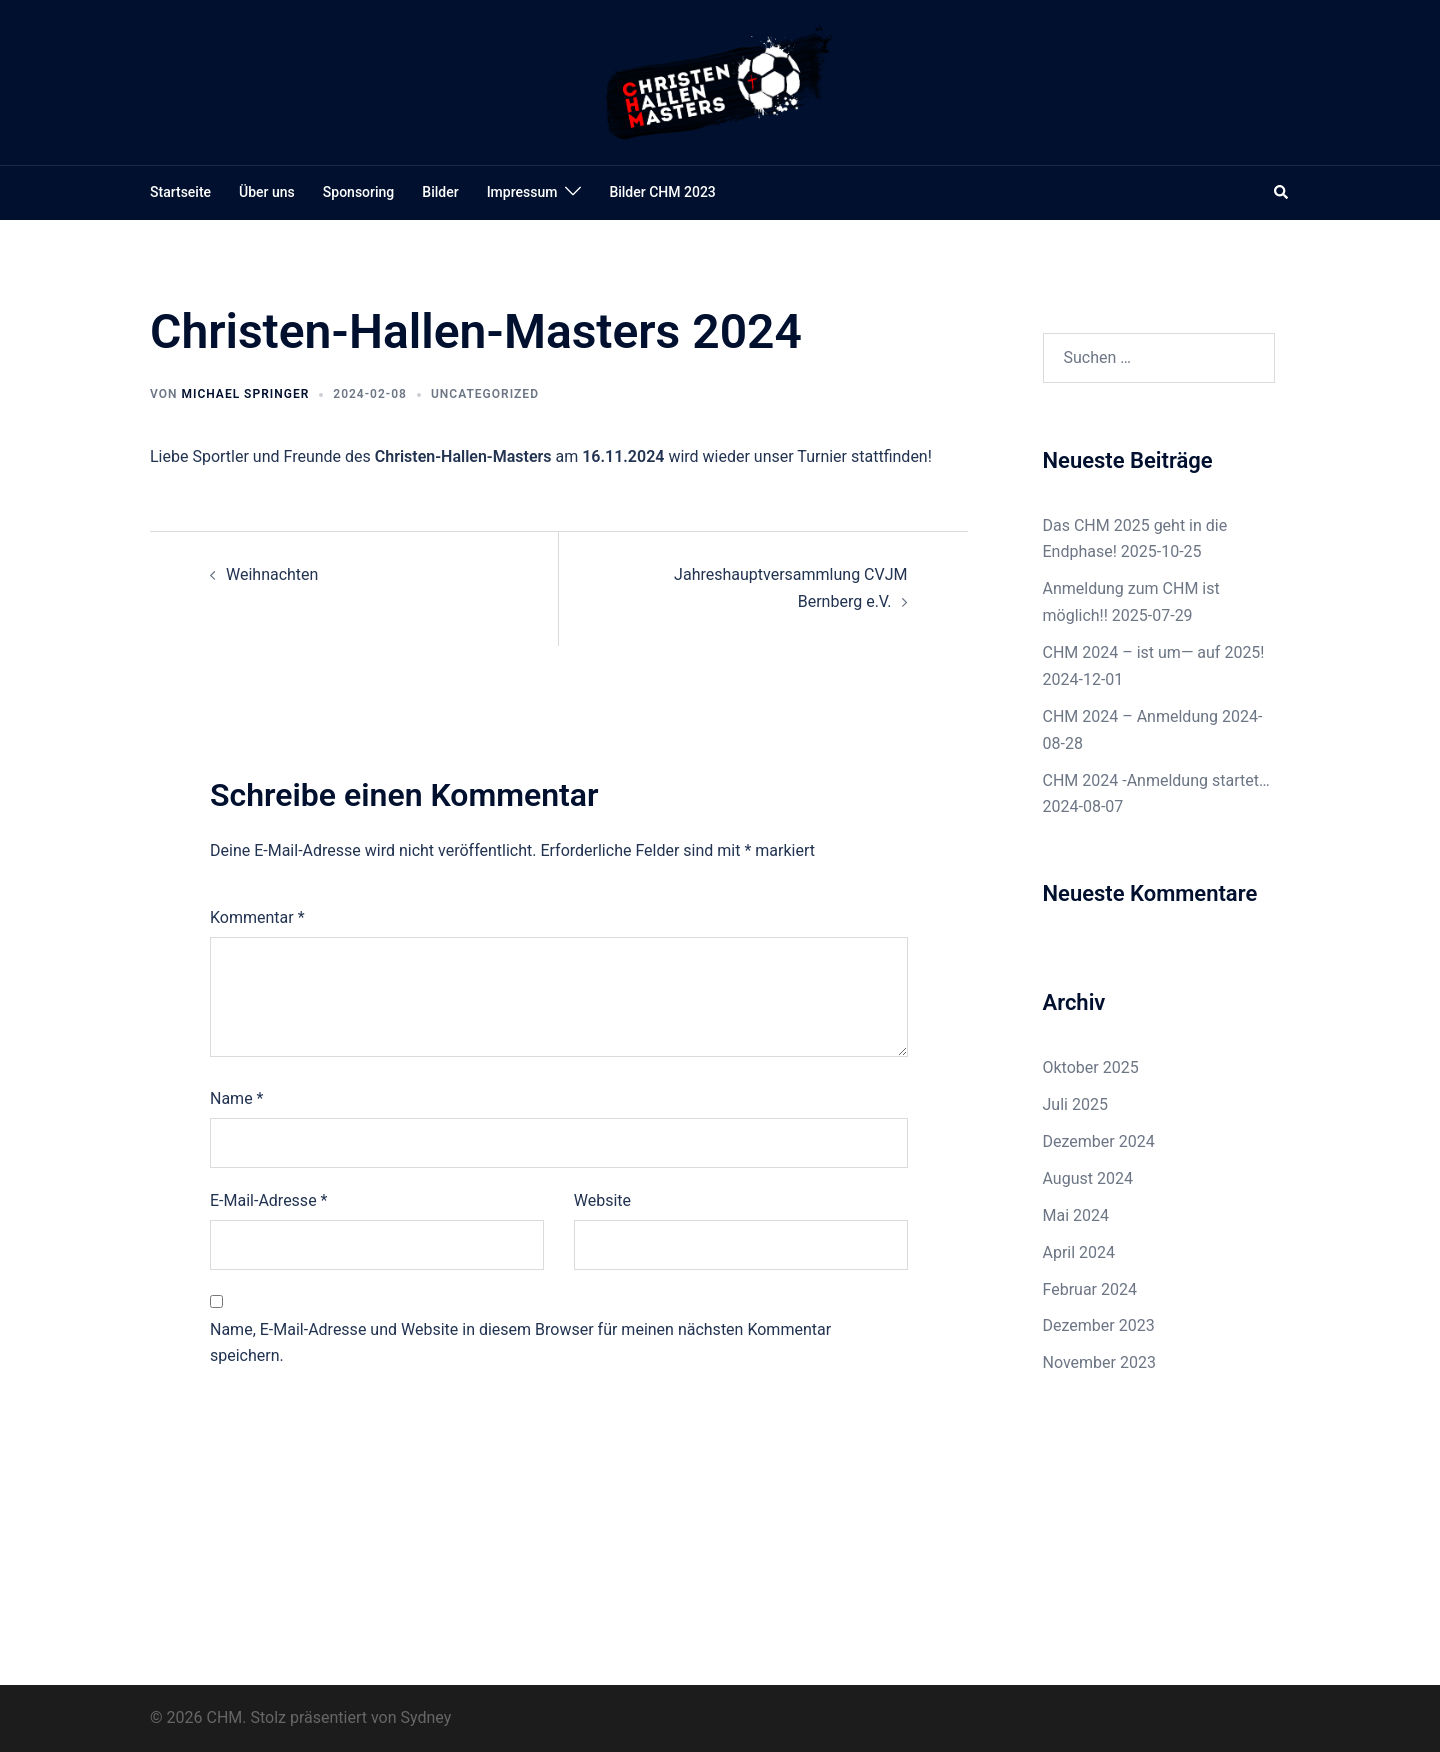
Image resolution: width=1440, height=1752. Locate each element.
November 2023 (1099, 1362)
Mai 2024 (1076, 1215)
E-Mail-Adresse (268, 1200)
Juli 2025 (1075, 1104)
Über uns (267, 192)
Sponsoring (358, 192)
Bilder (440, 192)
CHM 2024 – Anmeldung (1131, 716)
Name (237, 1098)
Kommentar (257, 917)
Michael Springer (245, 394)
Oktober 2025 (1091, 1067)
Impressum (522, 192)
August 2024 (1088, 1178)
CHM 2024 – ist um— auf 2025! (1154, 652)
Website (602, 1200)
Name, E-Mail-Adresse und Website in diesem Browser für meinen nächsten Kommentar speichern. (520, 1343)
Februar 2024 (1090, 1289)
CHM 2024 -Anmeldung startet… (1156, 780)
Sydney (426, 1717)
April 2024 (1079, 1252)
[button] (1282, 193)
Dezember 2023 (1099, 1325)
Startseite (180, 192)
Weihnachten (272, 574)
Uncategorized (485, 394)
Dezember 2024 (1099, 1141)
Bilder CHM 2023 (662, 192)
